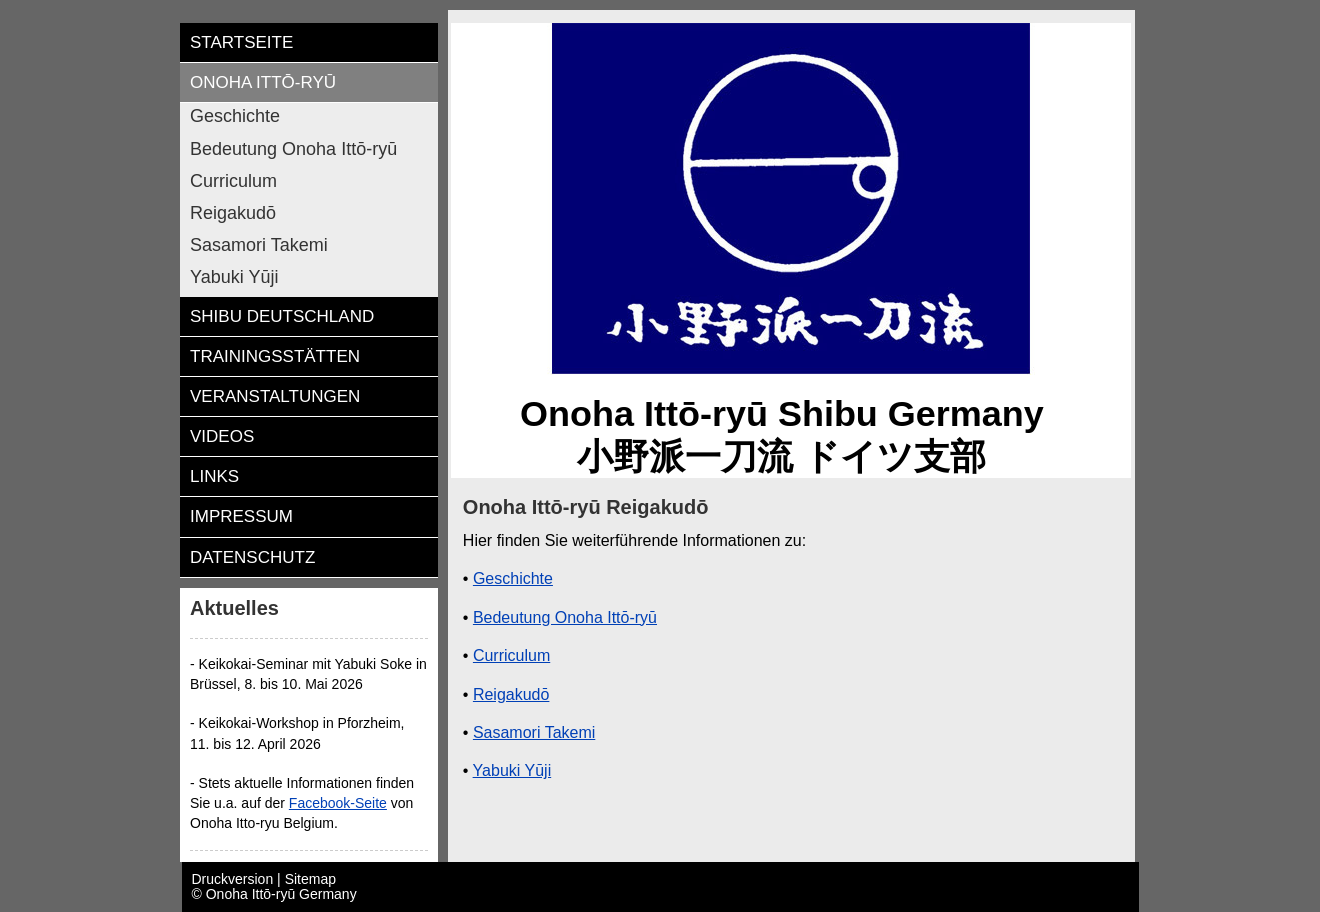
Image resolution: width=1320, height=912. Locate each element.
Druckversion (235, 879)
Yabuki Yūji (512, 770)
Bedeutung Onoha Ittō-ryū (565, 617)
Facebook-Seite (338, 803)
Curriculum (511, 655)
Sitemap (310, 879)
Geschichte (513, 578)
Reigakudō (511, 694)
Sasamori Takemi (534, 732)
